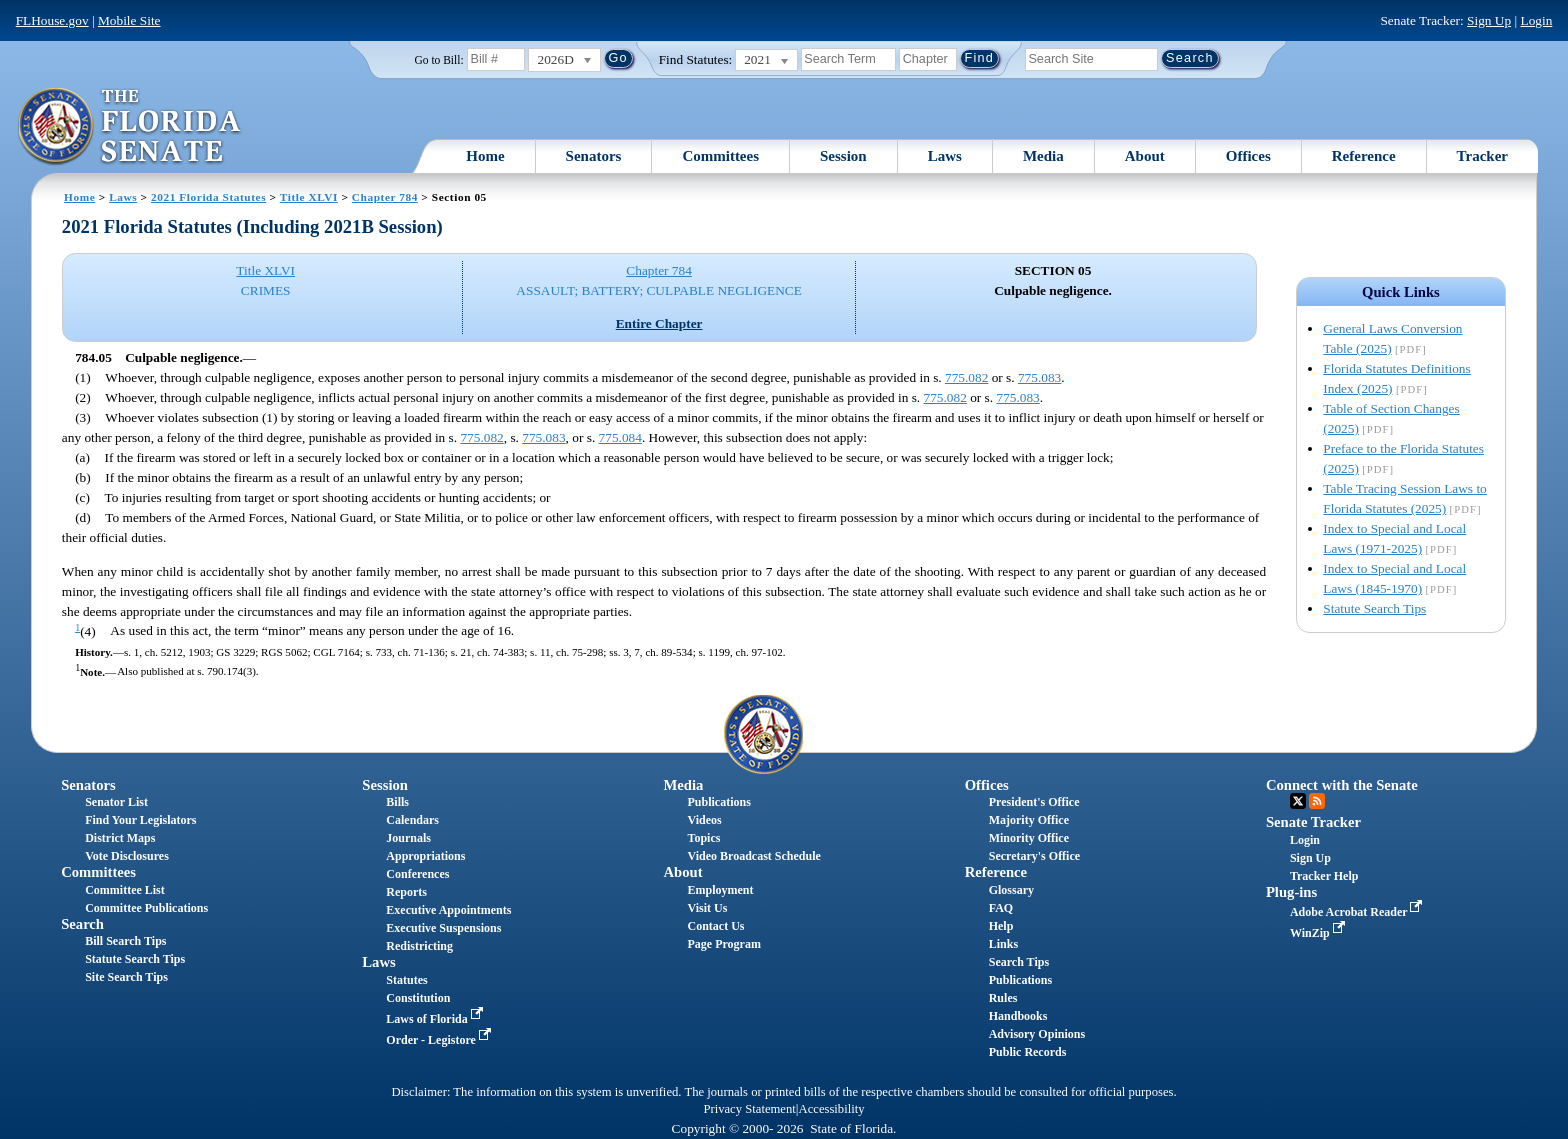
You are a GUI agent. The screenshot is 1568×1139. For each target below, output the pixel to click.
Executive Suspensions (443, 928)
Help (1001, 926)
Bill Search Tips (125, 941)
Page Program (724, 944)
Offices (1248, 156)
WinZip (1319, 933)
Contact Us (716, 926)
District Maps (120, 838)
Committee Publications (146, 908)
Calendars (412, 820)
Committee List (125, 890)
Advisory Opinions (1037, 1034)
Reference (1364, 156)
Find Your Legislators (140, 820)
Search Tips (1019, 962)
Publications (719, 802)
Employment (721, 890)
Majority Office (1029, 820)
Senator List (116, 802)
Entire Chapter (659, 323)
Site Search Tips (126, 977)
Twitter (1298, 801)
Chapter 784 (385, 197)
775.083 (1039, 377)
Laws (945, 156)
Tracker (1482, 156)
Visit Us (708, 908)
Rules (1003, 998)
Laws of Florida (436, 1019)
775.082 (966, 377)
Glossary (1011, 890)
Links (1003, 944)
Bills (397, 802)
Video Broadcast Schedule (754, 856)
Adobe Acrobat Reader (1358, 912)
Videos (705, 820)
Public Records (1028, 1052)
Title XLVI (309, 197)
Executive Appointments (448, 910)
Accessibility (832, 1109)
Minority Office (1029, 838)
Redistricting (419, 946)
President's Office (1034, 802)
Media (1043, 156)
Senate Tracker (1313, 822)
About (1145, 156)
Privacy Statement (749, 1109)
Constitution (418, 998)
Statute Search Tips (1374, 608)
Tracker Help (1324, 876)
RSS (1317, 801)
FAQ (1001, 908)
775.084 (620, 437)
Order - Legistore (440, 1040)
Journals (408, 838)
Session (843, 156)
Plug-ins (1291, 892)
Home (485, 156)
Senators (594, 156)
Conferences (417, 874)
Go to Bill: (438, 60)
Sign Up (1489, 20)
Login (1536, 20)
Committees (720, 156)
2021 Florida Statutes (208, 197)
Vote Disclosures (127, 856)
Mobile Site (129, 20)
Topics (704, 838)
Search (82, 924)
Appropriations (425, 856)
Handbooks (1018, 1016)
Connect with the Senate (1342, 785)
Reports (406, 892)
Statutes (406, 980)
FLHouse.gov (52, 20)
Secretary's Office (1034, 856)
